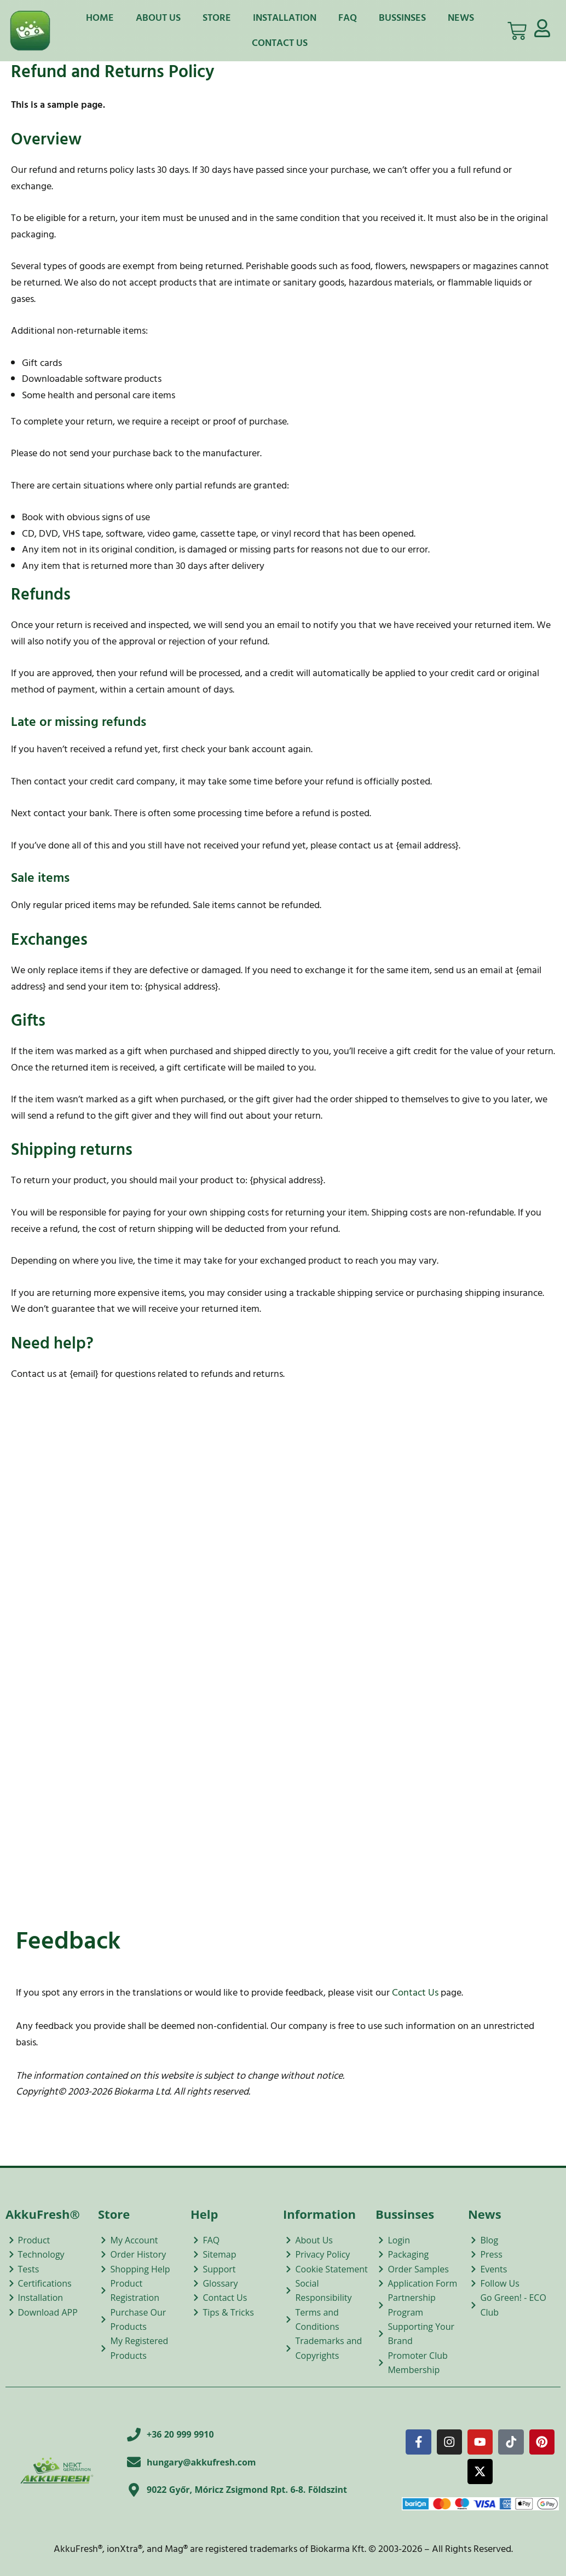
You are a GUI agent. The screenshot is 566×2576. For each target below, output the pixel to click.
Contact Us (280, 43)
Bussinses (402, 18)
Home (100, 18)
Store (217, 18)
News (461, 18)
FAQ (347, 18)
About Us (158, 18)
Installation (284, 18)
